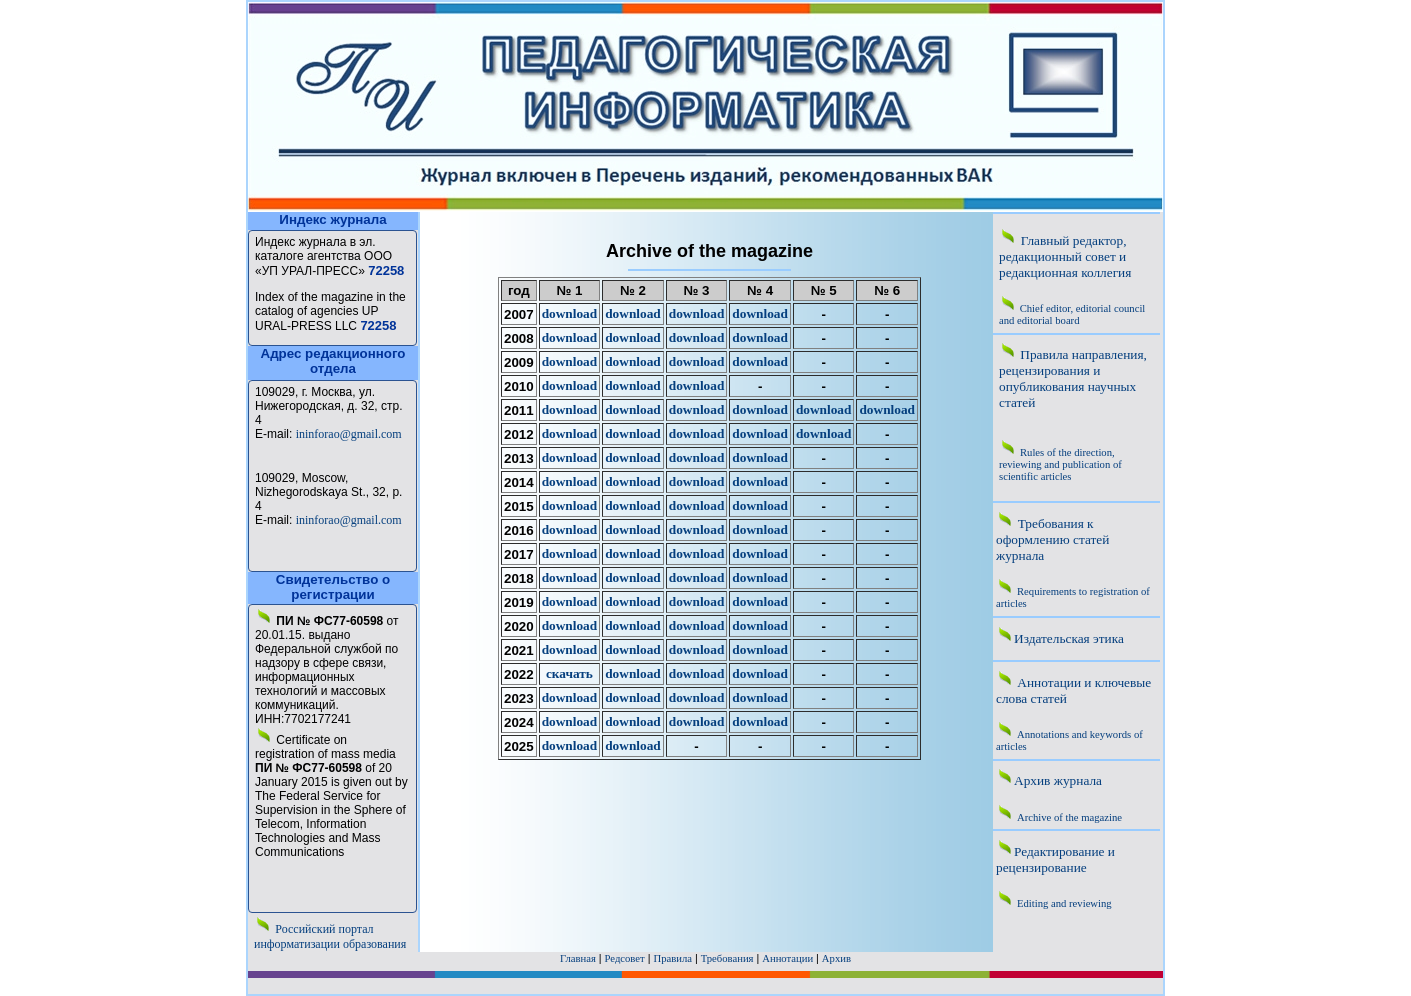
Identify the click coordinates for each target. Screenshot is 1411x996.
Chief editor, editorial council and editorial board (1072, 314)
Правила (672, 958)
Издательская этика (1069, 638)
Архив (836, 958)
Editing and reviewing (1064, 903)
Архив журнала (1058, 780)
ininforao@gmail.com (349, 434)
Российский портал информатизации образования (330, 936)
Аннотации (787, 958)
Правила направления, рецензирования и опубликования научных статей (1073, 378)
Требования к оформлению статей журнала (1052, 539)
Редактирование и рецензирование (1055, 859)
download (570, 313)
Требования (727, 958)
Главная (578, 958)
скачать (569, 673)
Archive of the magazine (1069, 817)
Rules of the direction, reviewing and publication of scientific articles (1060, 464)
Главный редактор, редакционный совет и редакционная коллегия (1065, 256)
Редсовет (625, 958)
